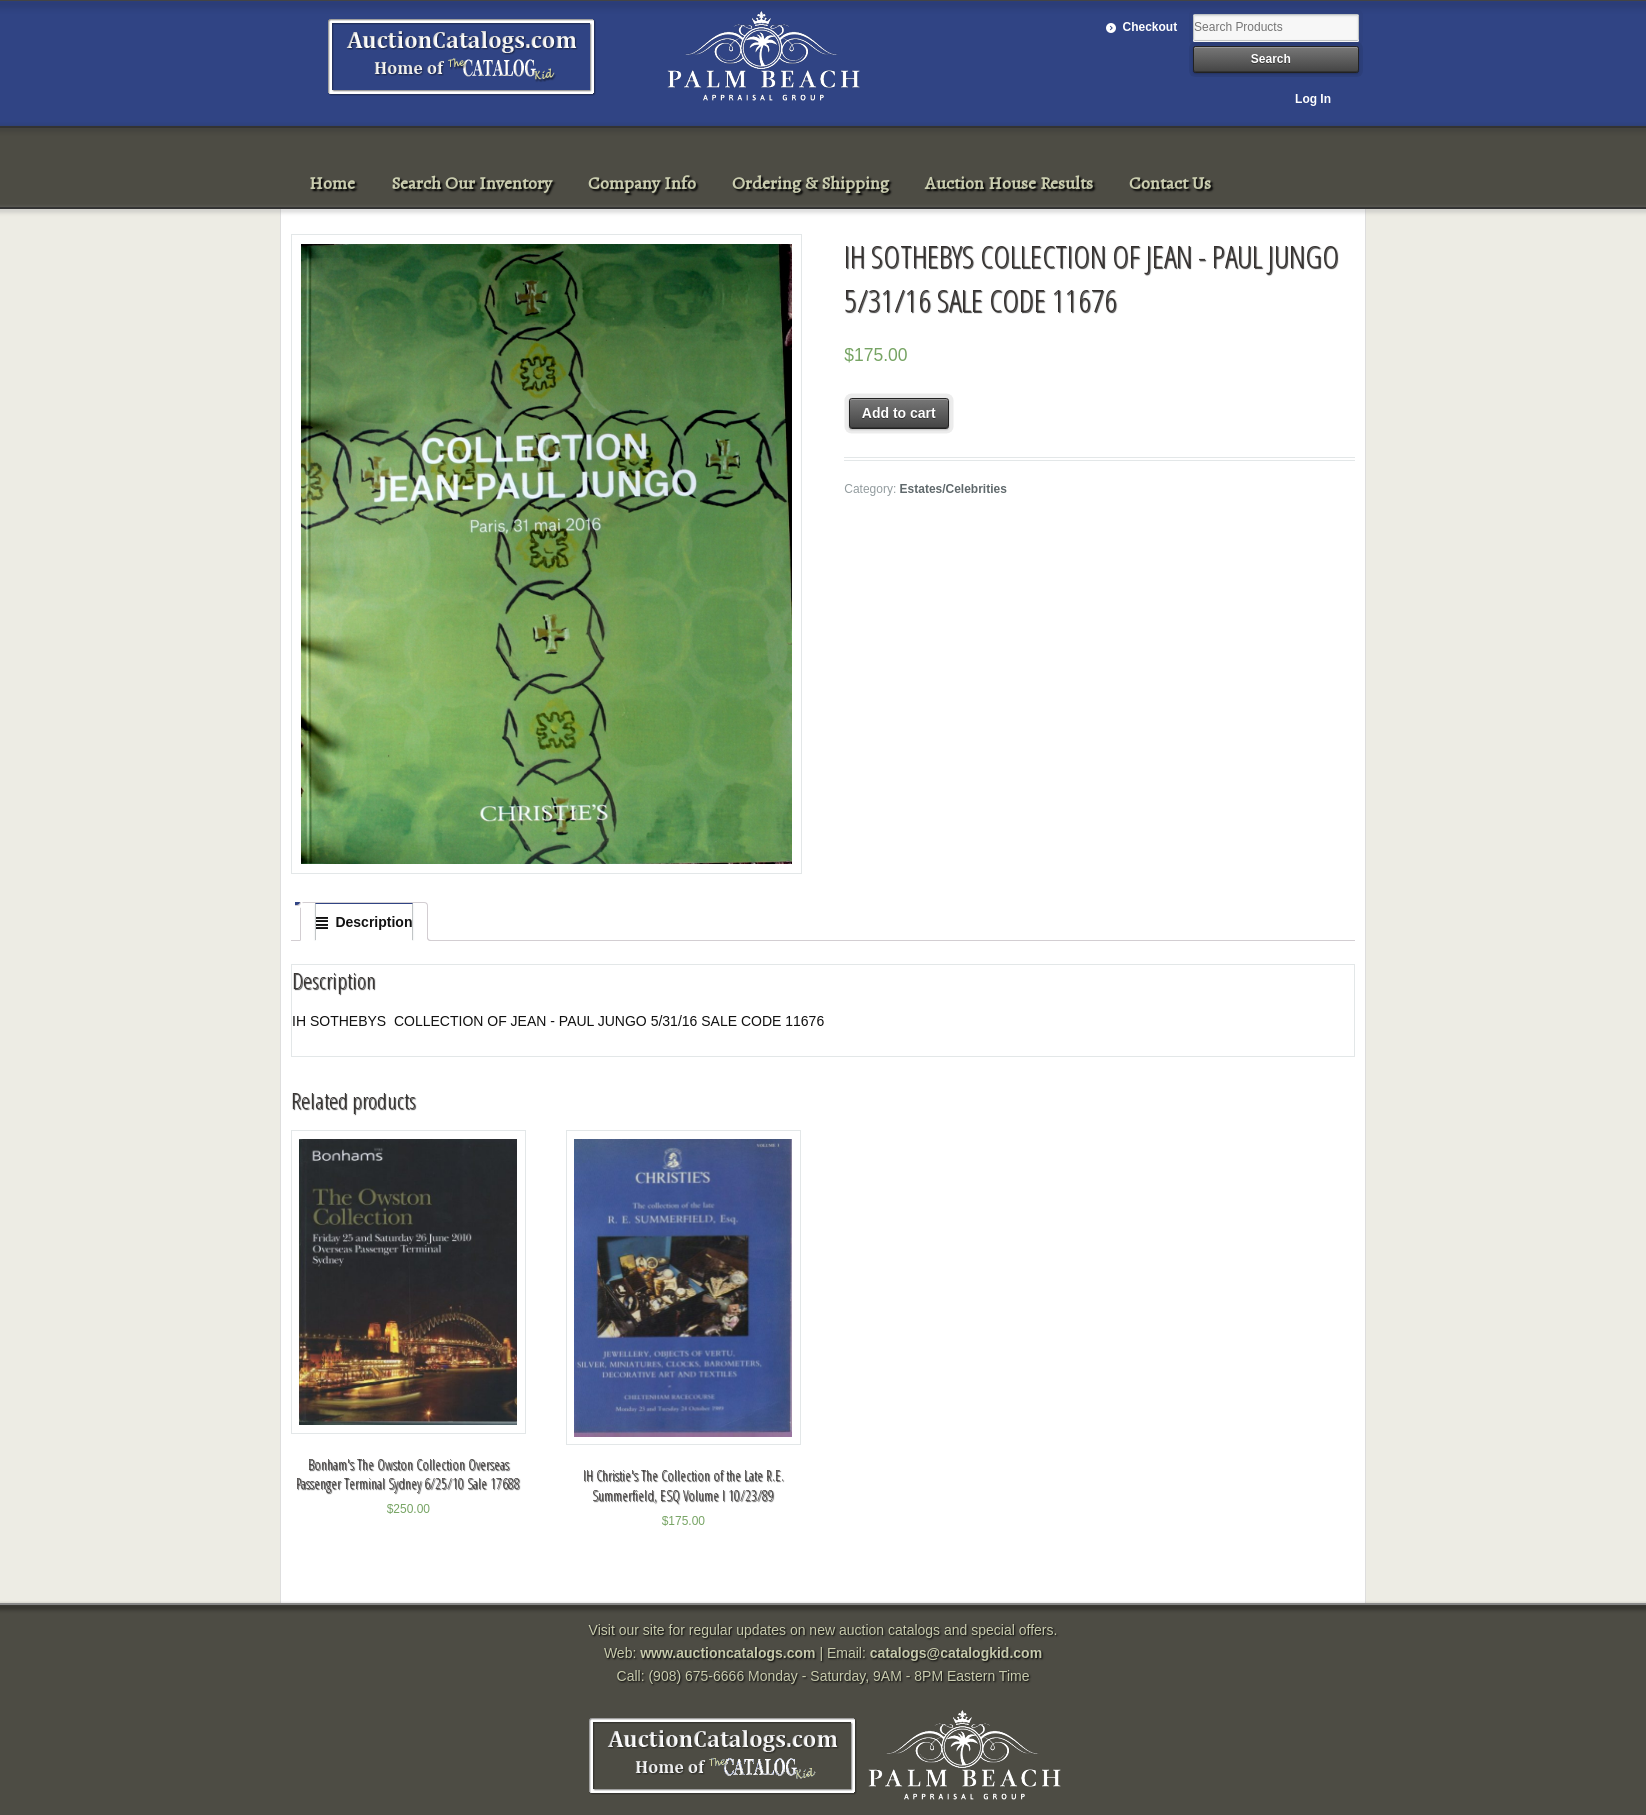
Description (373, 922)
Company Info (642, 183)
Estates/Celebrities (953, 489)
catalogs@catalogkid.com (956, 1653)
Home (332, 183)
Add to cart (899, 413)
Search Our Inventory (471, 183)
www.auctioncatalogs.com (727, 1653)
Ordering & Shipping (810, 183)
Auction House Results (1009, 183)
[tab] (364, 922)
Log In (1313, 99)
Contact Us (1170, 183)
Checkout (1150, 27)
